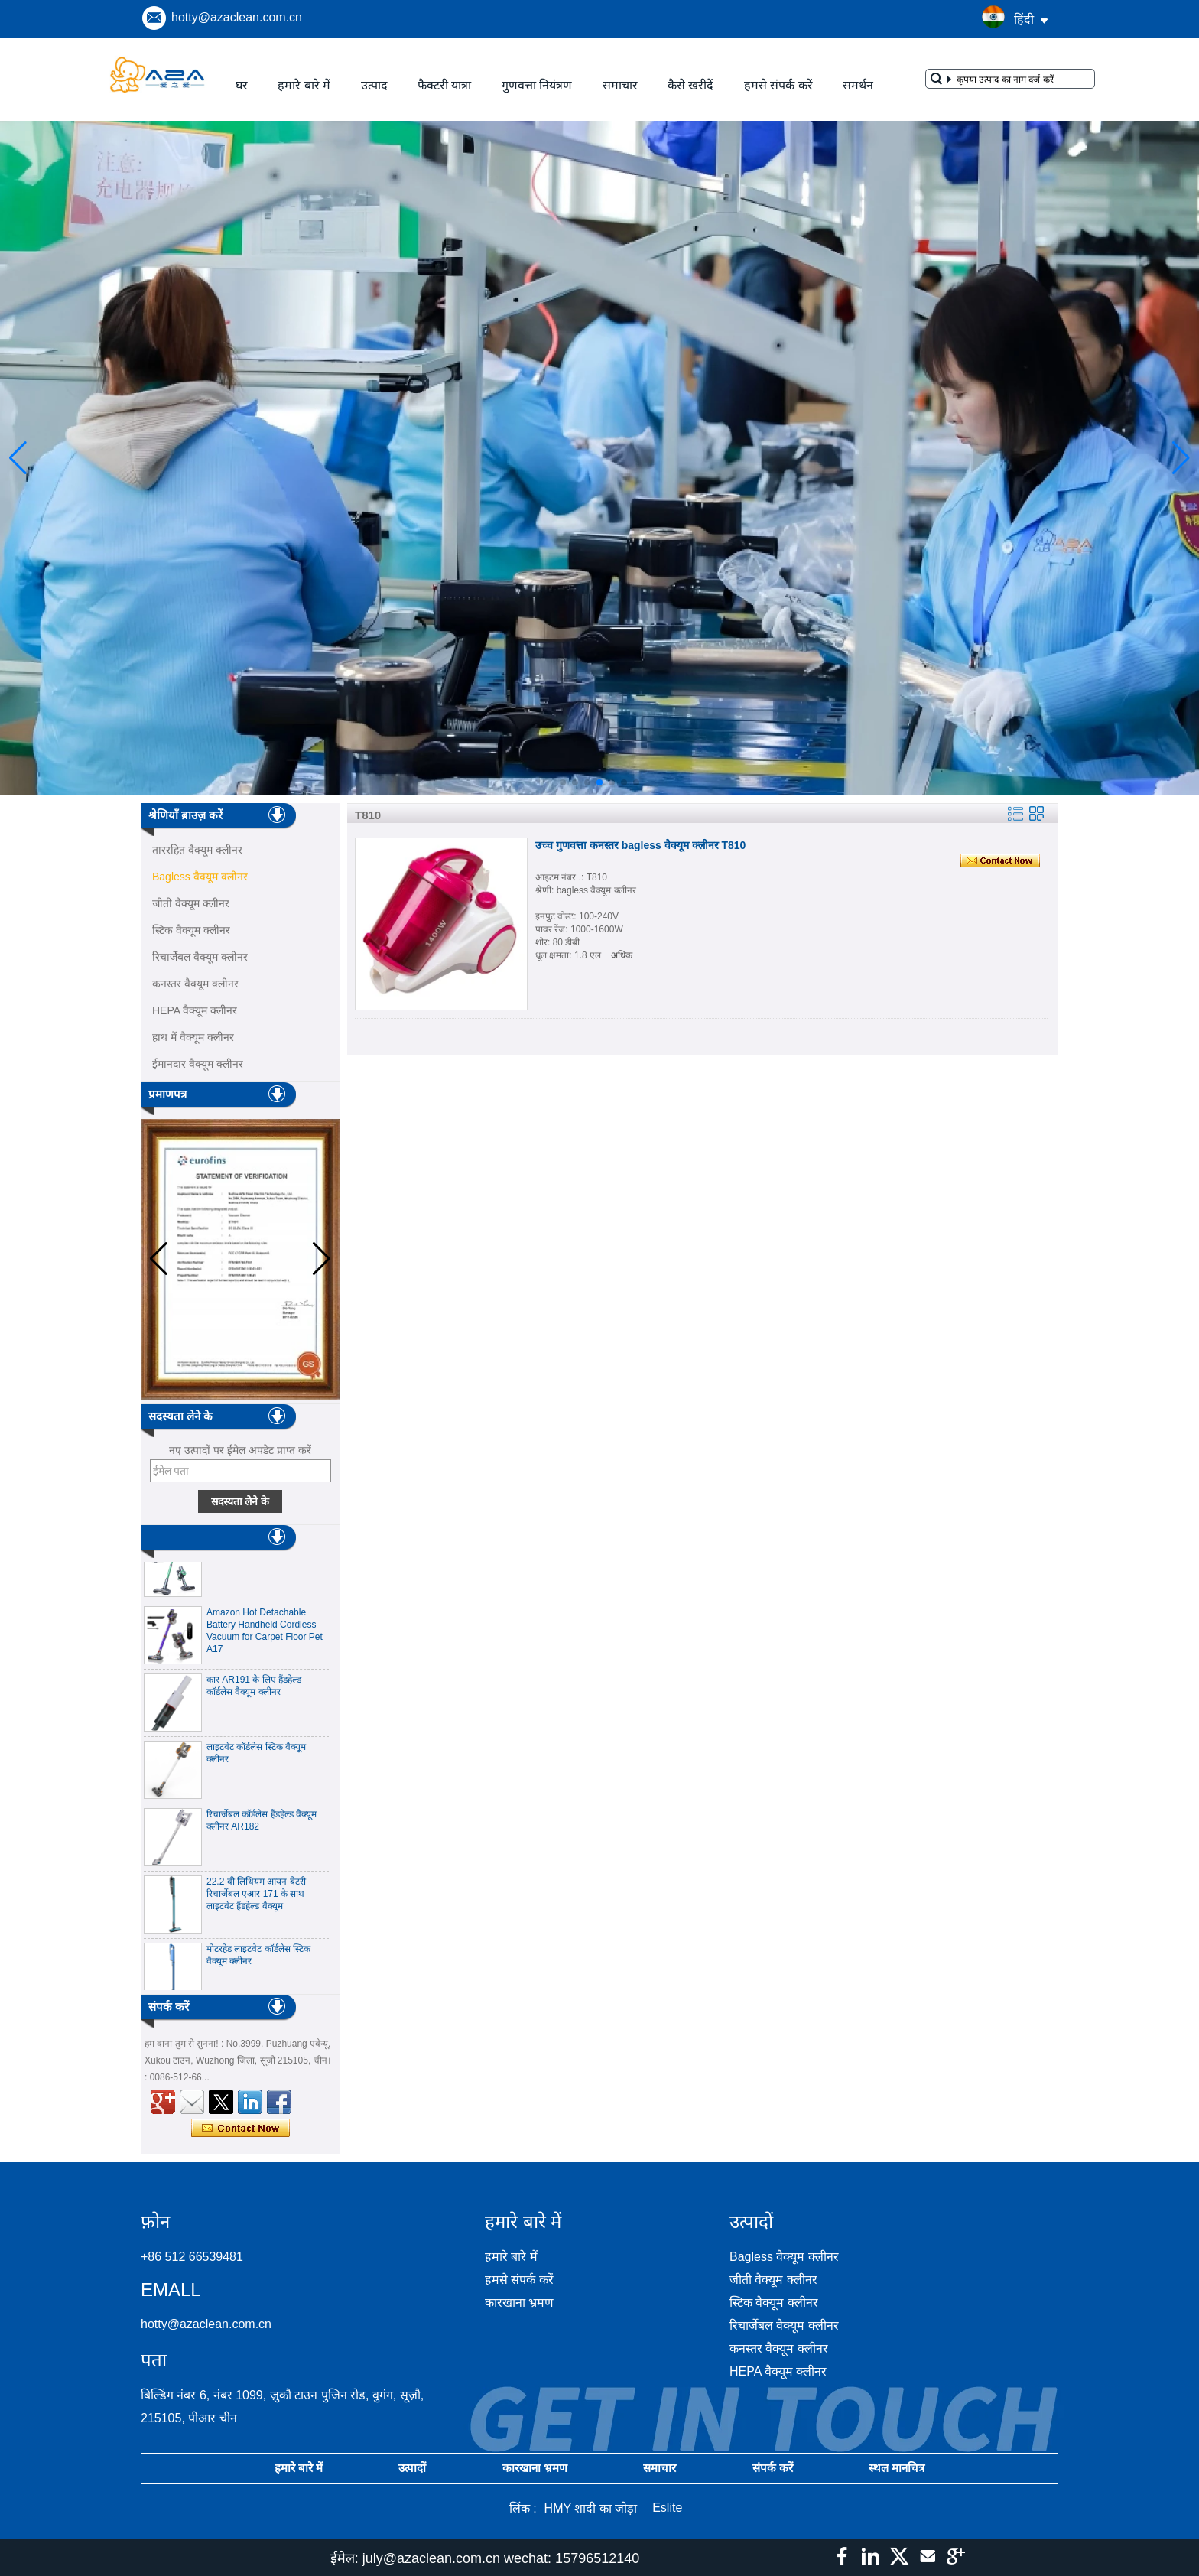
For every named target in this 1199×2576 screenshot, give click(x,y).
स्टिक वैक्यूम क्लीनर (191, 930)
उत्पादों (412, 2467)
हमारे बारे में (304, 85)
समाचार (620, 85)
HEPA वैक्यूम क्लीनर (194, 1010)
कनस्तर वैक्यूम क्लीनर (195, 983)
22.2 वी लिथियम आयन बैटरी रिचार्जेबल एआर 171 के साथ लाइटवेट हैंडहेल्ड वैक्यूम (256, 1899)
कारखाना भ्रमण (519, 2302)
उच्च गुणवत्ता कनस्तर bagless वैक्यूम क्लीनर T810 (640, 845)
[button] (563, 782)
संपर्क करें (772, 2467)
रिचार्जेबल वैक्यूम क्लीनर (200, 957)
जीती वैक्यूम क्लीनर (190, 903)
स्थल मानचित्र (896, 2467)
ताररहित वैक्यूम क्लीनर (197, 850)
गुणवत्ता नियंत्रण (537, 85)
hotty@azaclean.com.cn (236, 17)
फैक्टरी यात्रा (444, 85)
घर (242, 85)
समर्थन (858, 85)
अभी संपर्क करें (240, 2129)
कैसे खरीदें (690, 85)
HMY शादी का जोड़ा (591, 2508)
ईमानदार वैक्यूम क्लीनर (197, 1064)
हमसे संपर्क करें (778, 85)
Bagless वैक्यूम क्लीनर (200, 876)
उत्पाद (374, 85)
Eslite (667, 2507)
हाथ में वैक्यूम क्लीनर (193, 1037)
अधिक (621, 955)
